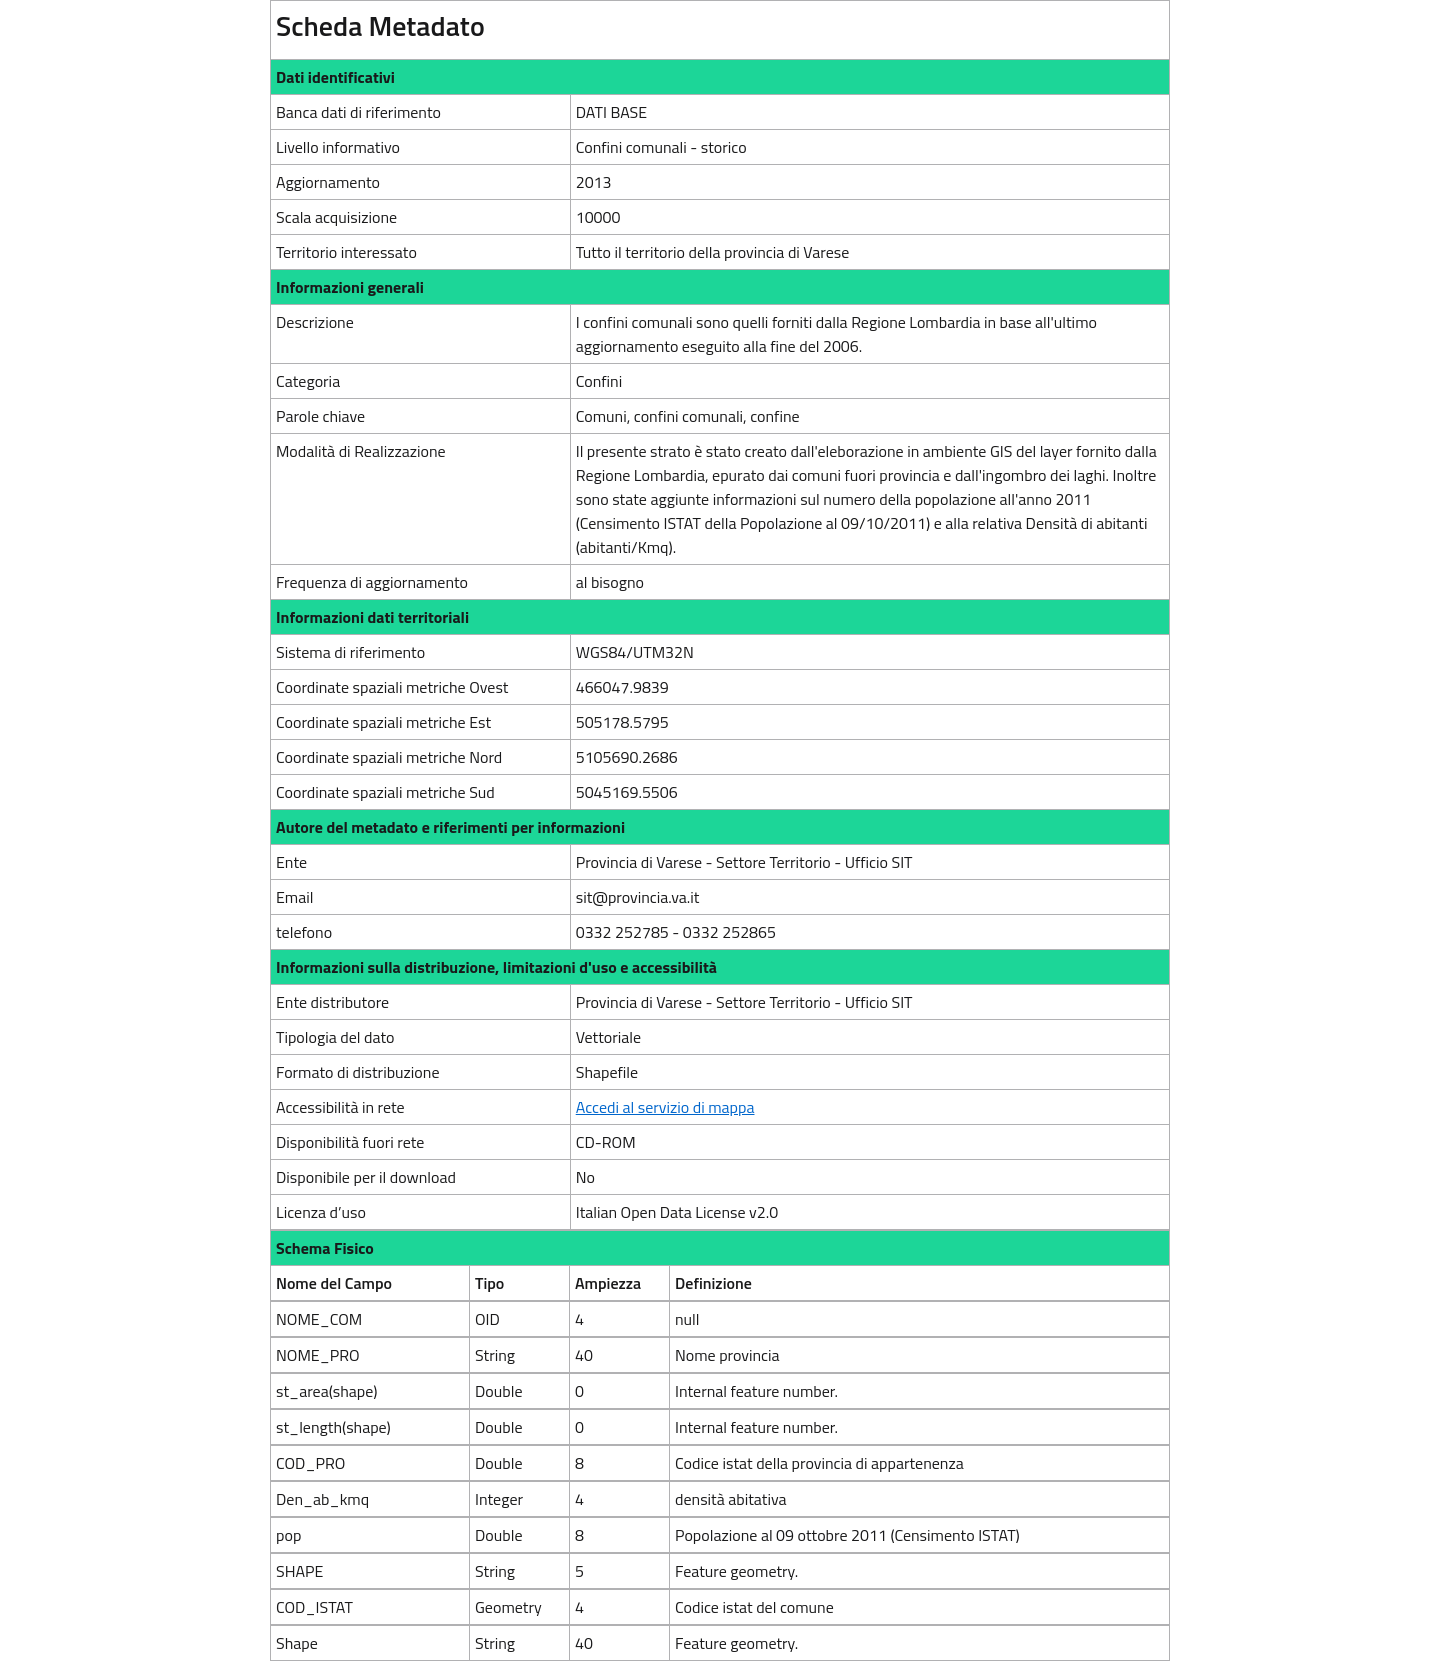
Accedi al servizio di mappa (665, 1107)
